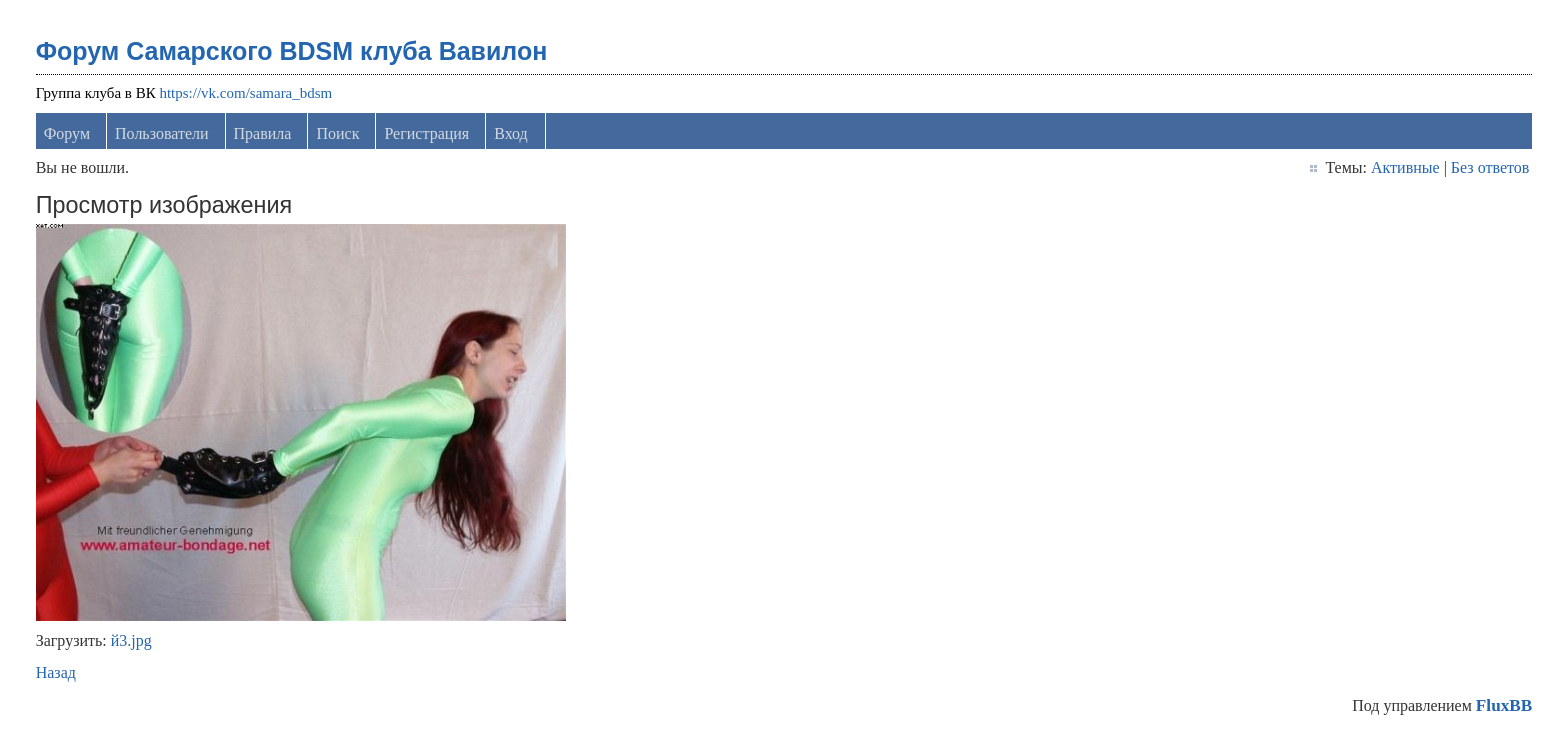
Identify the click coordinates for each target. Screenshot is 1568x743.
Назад (56, 672)
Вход (511, 133)
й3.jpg (131, 640)
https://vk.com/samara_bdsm (245, 93)
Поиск (337, 133)
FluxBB (1504, 705)
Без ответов (1490, 167)
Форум (67, 133)
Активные (1405, 167)
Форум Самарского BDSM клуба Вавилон (292, 51)
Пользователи (162, 133)
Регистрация (426, 133)
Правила (263, 133)
